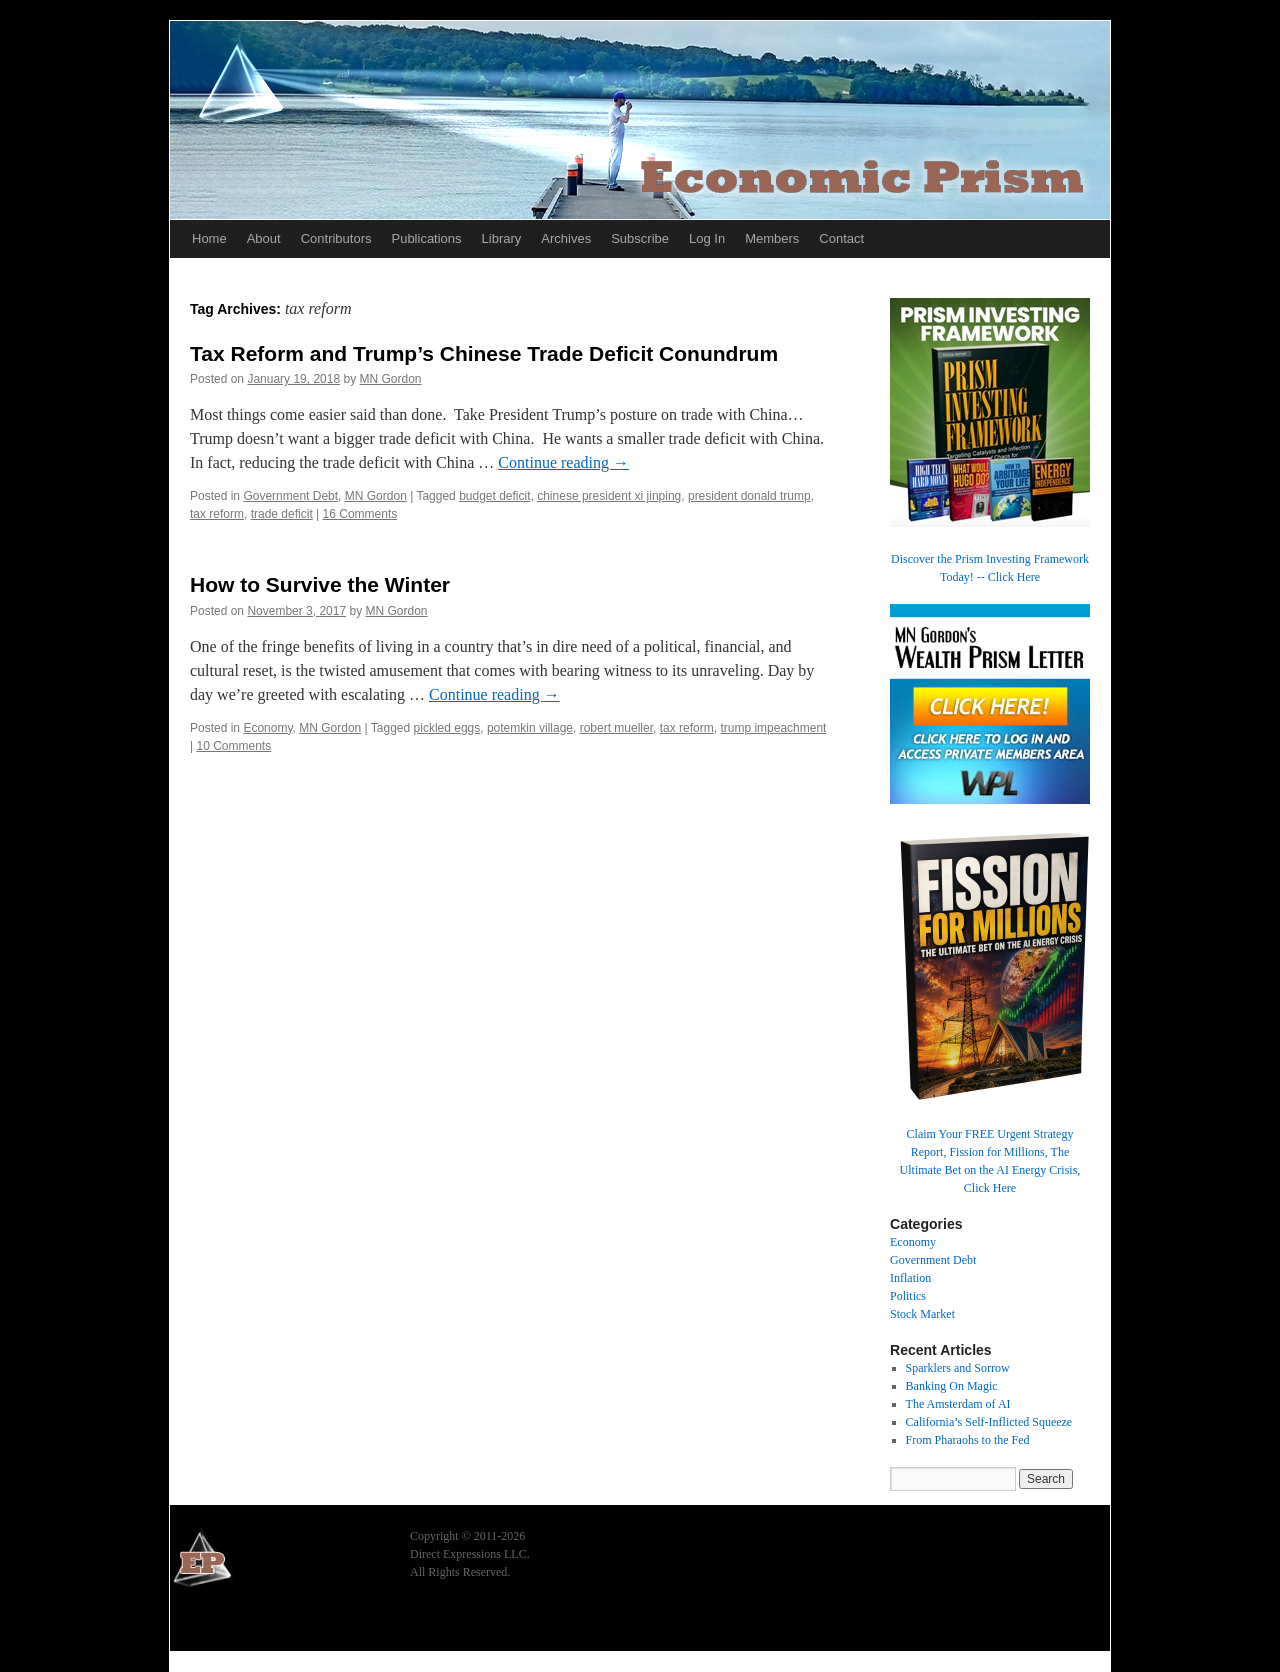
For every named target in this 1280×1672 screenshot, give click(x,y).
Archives (566, 238)
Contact (841, 238)
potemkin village (530, 728)
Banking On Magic (952, 1386)
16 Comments (360, 514)
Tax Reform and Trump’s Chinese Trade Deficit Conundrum (484, 353)
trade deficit (282, 514)
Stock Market (922, 1314)
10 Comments (233, 746)
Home (209, 238)
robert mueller (616, 728)
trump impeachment (773, 728)
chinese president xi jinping (609, 496)
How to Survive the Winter (320, 584)
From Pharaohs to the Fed (968, 1440)
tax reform (217, 514)
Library (502, 238)
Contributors (336, 238)
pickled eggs (447, 728)
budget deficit (494, 496)
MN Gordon (391, 379)
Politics (908, 1296)
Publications (426, 238)
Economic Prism (225, 1624)
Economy (267, 728)
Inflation (910, 1278)
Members (772, 238)
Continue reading (563, 462)
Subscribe (640, 238)
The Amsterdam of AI (958, 1404)
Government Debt (290, 496)
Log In (707, 238)
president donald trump (749, 496)
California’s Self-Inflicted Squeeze (989, 1422)
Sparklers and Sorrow (958, 1368)
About (264, 238)
